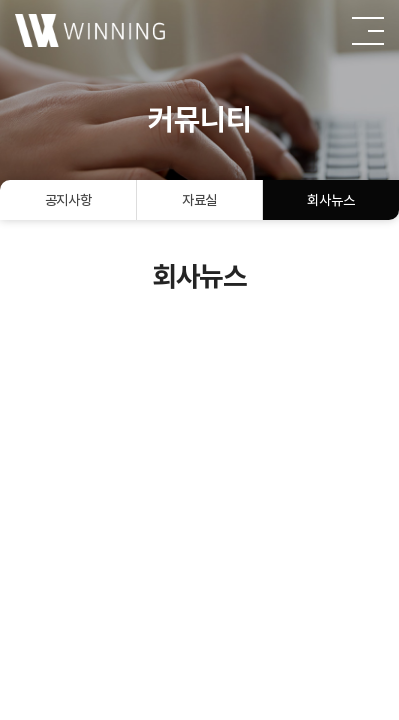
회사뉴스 (330, 200)
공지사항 (68, 200)
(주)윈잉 (90, 30)
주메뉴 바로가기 (0, 0)
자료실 (199, 200)
